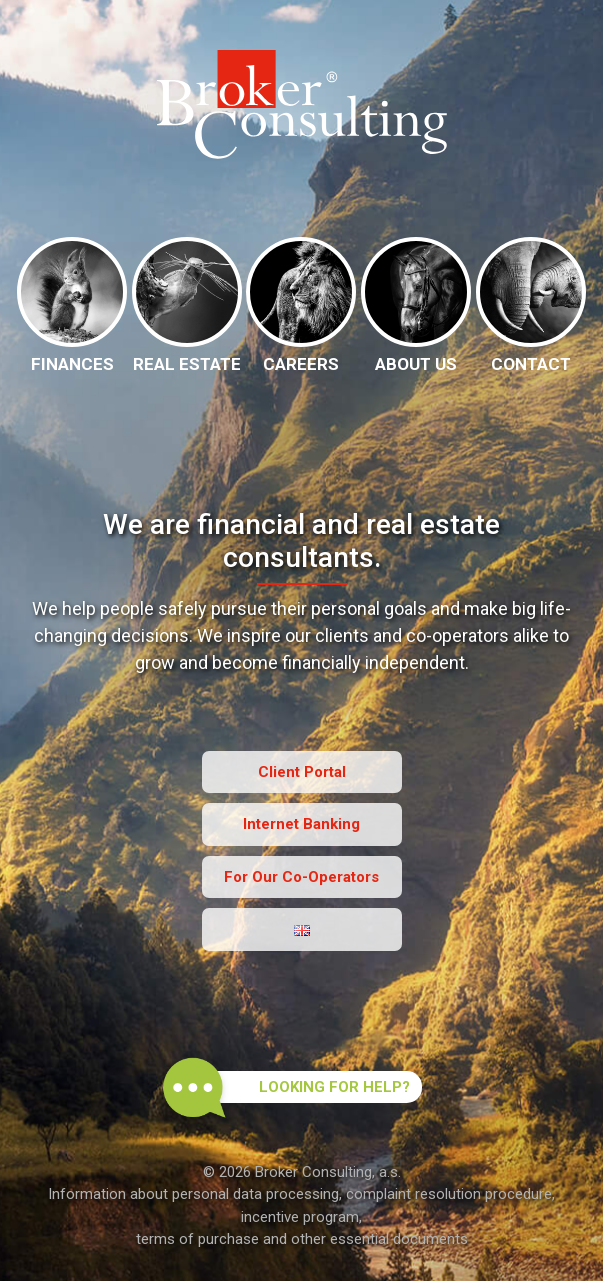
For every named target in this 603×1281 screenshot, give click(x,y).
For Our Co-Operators (301, 877)
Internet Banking (301, 824)
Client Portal (302, 772)
